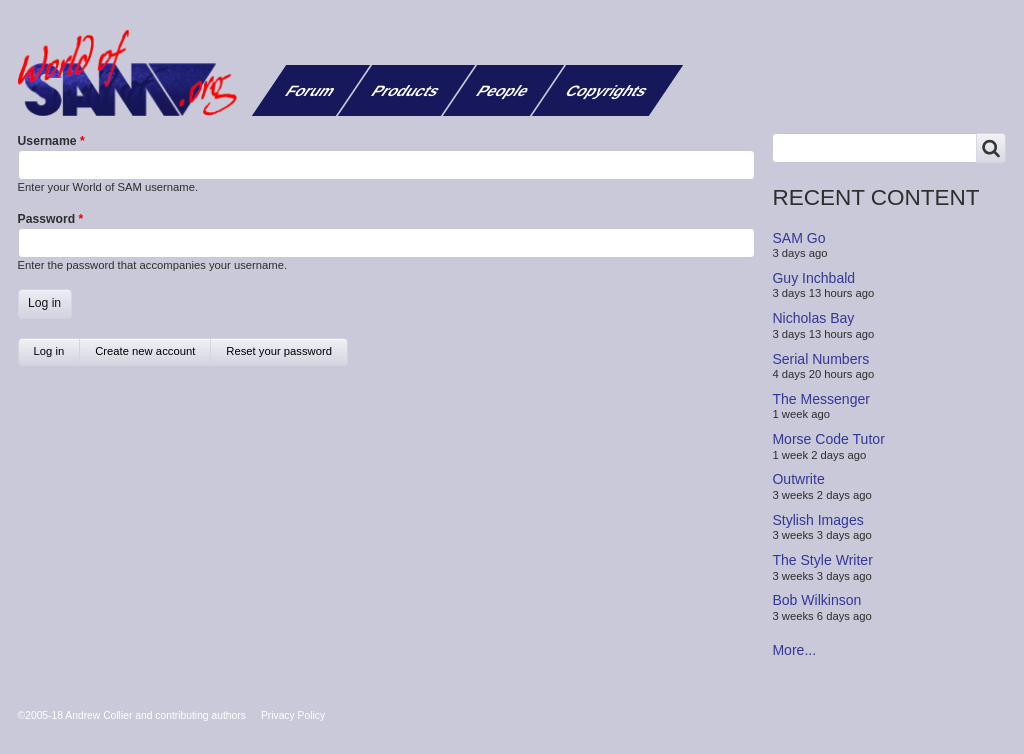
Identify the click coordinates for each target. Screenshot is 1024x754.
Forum (311, 90)
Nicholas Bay (813, 318)
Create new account (145, 351)
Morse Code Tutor (828, 439)
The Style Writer (822, 560)
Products (406, 90)
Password (47, 219)
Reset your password (279, 351)
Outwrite (798, 479)
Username (47, 141)
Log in (57, 355)
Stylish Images (817, 520)
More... (794, 650)
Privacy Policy (293, 715)
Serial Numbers (820, 358)
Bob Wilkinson (816, 600)
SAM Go (798, 237)
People (503, 90)
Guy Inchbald (813, 278)
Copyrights (607, 90)
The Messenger (821, 399)
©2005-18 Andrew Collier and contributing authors (132, 715)
